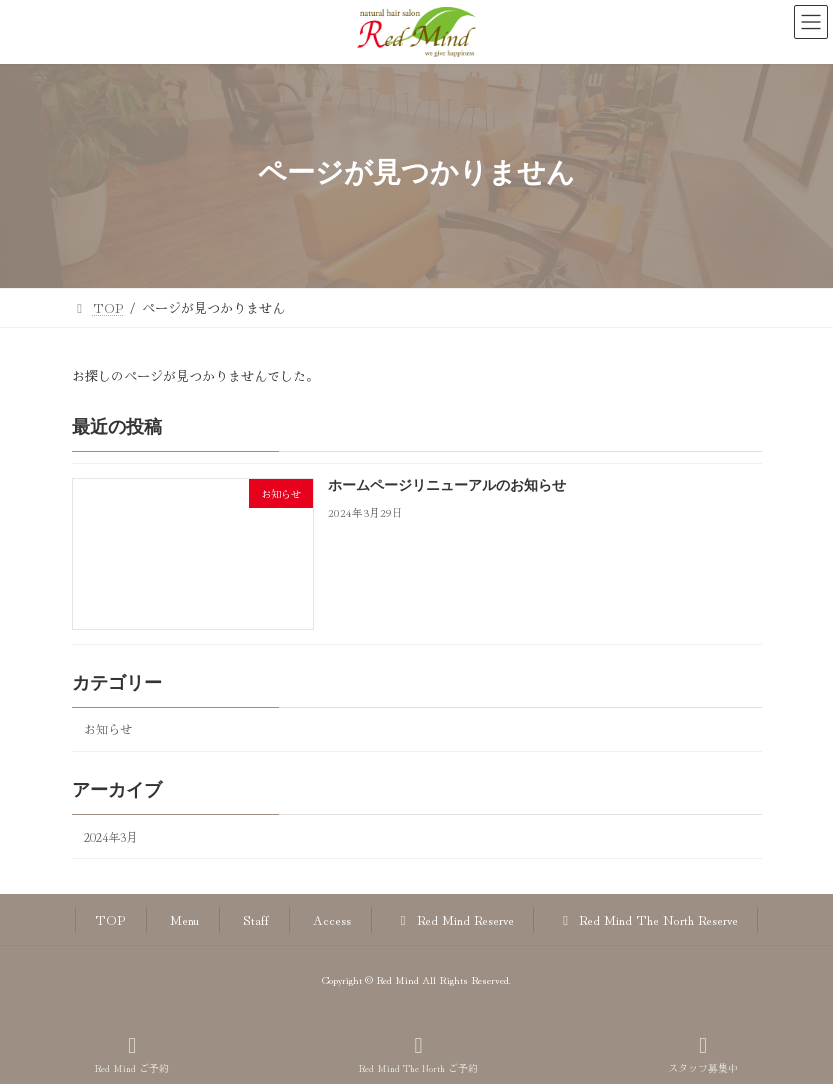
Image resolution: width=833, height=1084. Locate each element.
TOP (110, 919)
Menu (184, 919)
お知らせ (108, 729)
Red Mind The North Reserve (648, 919)
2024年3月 (111, 837)
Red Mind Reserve (454, 919)
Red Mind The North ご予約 (418, 1054)
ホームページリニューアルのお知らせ (446, 487)
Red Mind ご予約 (132, 1054)
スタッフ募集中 (703, 1054)
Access (332, 919)
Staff (256, 919)
